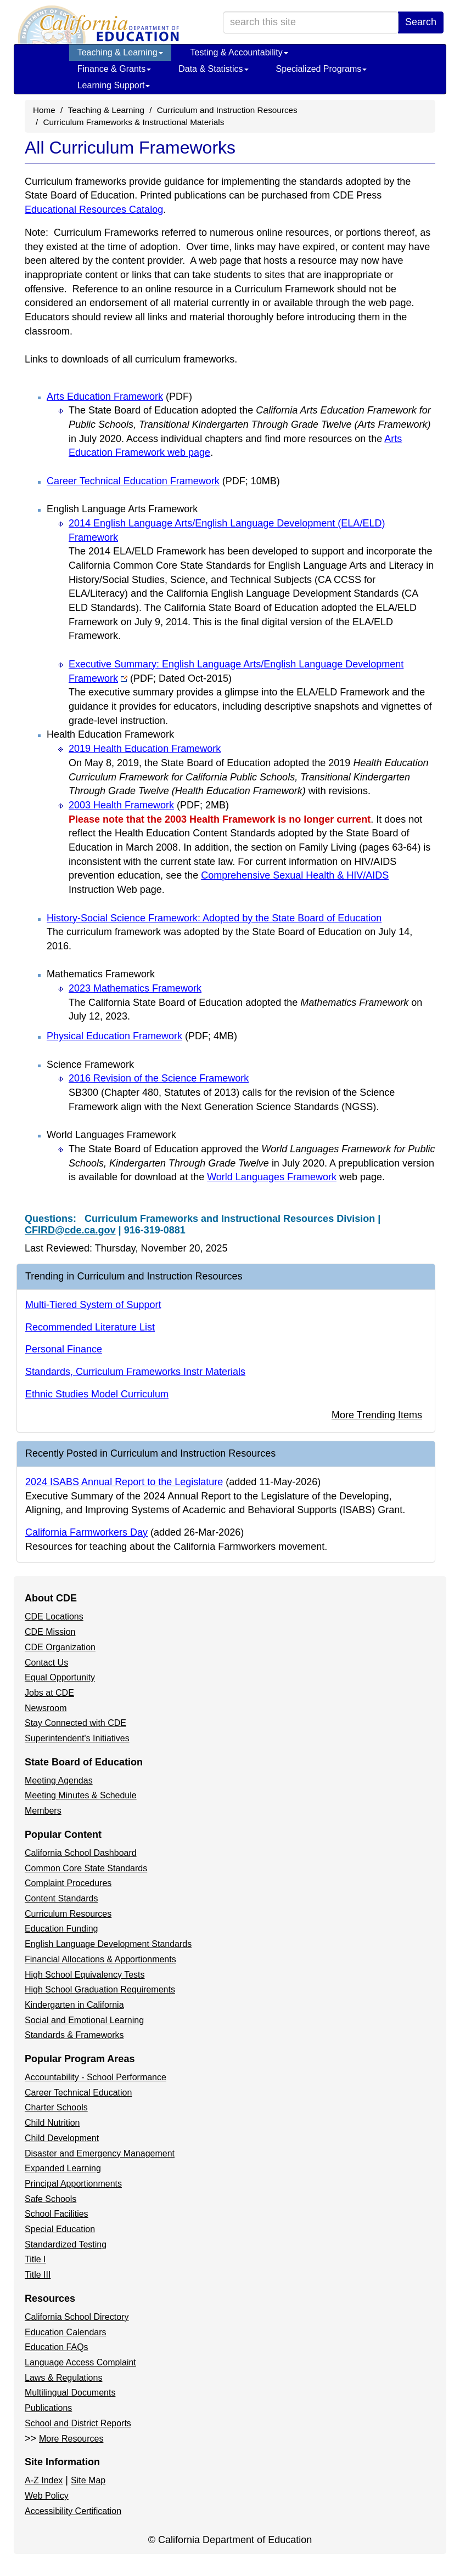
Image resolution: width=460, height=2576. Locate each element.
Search (420, 21)
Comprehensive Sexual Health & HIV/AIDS (295, 875)
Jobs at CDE (49, 1692)
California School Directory (76, 2317)
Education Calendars (65, 2332)
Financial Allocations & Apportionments (100, 1959)
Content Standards (61, 1898)
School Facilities (56, 2213)
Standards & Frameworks (74, 2035)
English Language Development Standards (108, 1944)
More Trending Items (377, 1414)
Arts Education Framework (119, 396)
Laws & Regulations (63, 2377)
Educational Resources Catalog (94, 209)
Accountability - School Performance (95, 2077)
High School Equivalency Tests (85, 1974)
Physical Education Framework (142, 1036)
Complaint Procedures (68, 1883)
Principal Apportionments (73, 2183)
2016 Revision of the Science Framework (159, 1078)
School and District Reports (78, 2423)
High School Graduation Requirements (100, 1989)
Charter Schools (56, 2107)
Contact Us (46, 1662)
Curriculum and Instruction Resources (227, 110)
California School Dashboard (81, 1853)
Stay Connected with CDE (75, 1723)
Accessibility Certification (73, 2511)
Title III (38, 2274)
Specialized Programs (321, 68)
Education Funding (61, 1928)
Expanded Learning (63, 2168)
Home (44, 110)
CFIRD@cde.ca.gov (70, 1230)
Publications (48, 2408)
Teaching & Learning (120, 52)
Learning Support (113, 85)
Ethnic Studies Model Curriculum (97, 1394)
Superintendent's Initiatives (77, 1738)
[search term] (311, 22)
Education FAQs (56, 2347)
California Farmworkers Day (86, 1532)
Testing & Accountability (239, 52)
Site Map (88, 2480)
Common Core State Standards (86, 1868)
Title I (35, 2259)
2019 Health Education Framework (145, 748)
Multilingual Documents (70, 2392)
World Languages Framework (271, 1176)
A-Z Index (44, 2480)
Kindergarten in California (74, 2004)
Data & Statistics (213, 68)
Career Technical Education (78, 2092)
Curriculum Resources (68, 1913)
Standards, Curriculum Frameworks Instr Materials (135, 1371)
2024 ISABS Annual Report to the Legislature (124, 1481)
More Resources (71, 2438)
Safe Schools (50, 2199)
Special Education (60, 2229)
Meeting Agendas (59, 1780)
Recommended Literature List (90, 1327)
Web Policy (47, 2495)
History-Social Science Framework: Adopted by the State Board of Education (214, 918)
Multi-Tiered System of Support (93, 1304)
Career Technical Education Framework (163, 480)
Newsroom (45, 1708)
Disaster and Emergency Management (100, 2153)
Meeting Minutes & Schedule (81, 1795)
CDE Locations (54, 1616)
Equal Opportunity (60, 1677)
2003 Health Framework (149, 805)
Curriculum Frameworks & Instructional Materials (134, 122)
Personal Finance (63, 1349)
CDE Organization (60, 1647)
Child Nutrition (52, 2122)
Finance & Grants (114, 68)
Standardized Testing (65, 2244)
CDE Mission (50, 1632)
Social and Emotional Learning (84, 2020)
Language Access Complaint (80, 2362)
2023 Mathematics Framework (135, 988)
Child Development (62, 2138)
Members (43, 1810)
